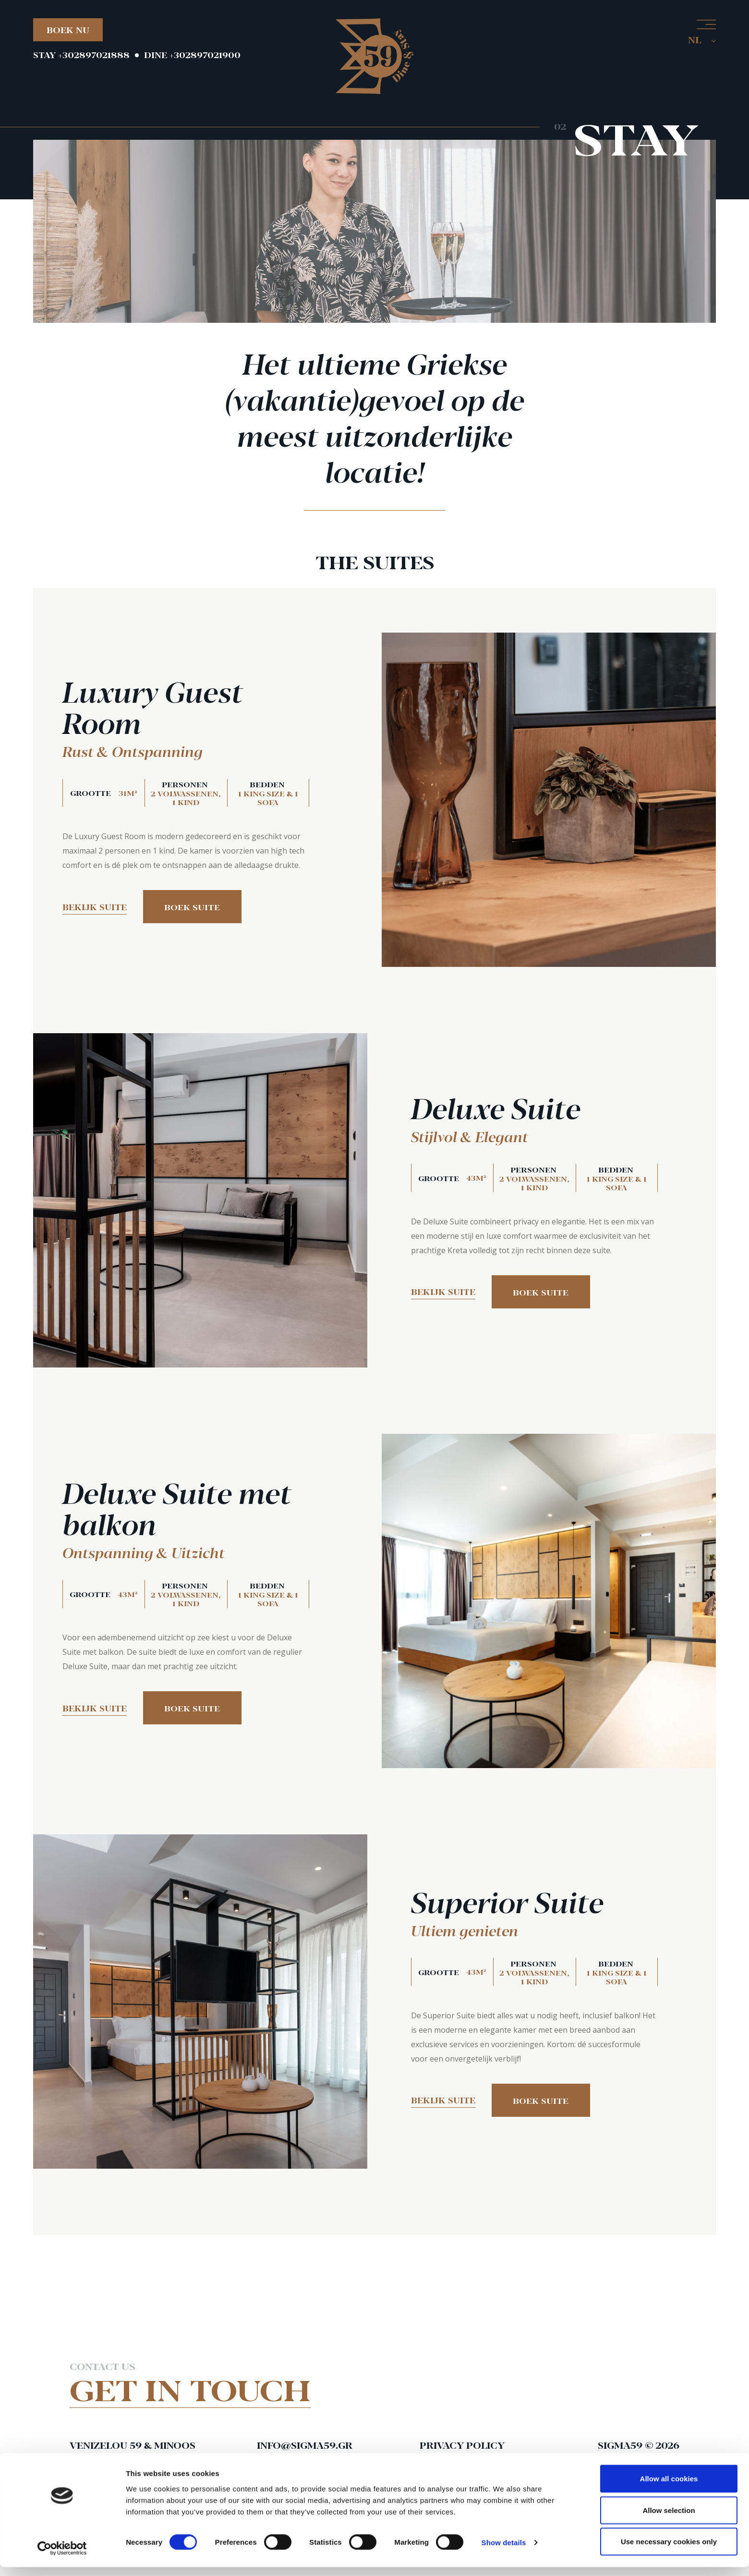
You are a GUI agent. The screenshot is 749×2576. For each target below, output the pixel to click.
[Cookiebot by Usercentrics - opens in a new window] (62, 2557)
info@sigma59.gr (306, 2445)
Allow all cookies (669, 2487)
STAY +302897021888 (81, 55)
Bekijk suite (94, 907)
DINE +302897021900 (192, 55)
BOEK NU (68, 30)
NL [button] (702, 39)
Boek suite (194, 908)
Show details (504, 2551)
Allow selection (668, 2519)
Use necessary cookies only (669, 2550)
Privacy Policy (461, 2445)
